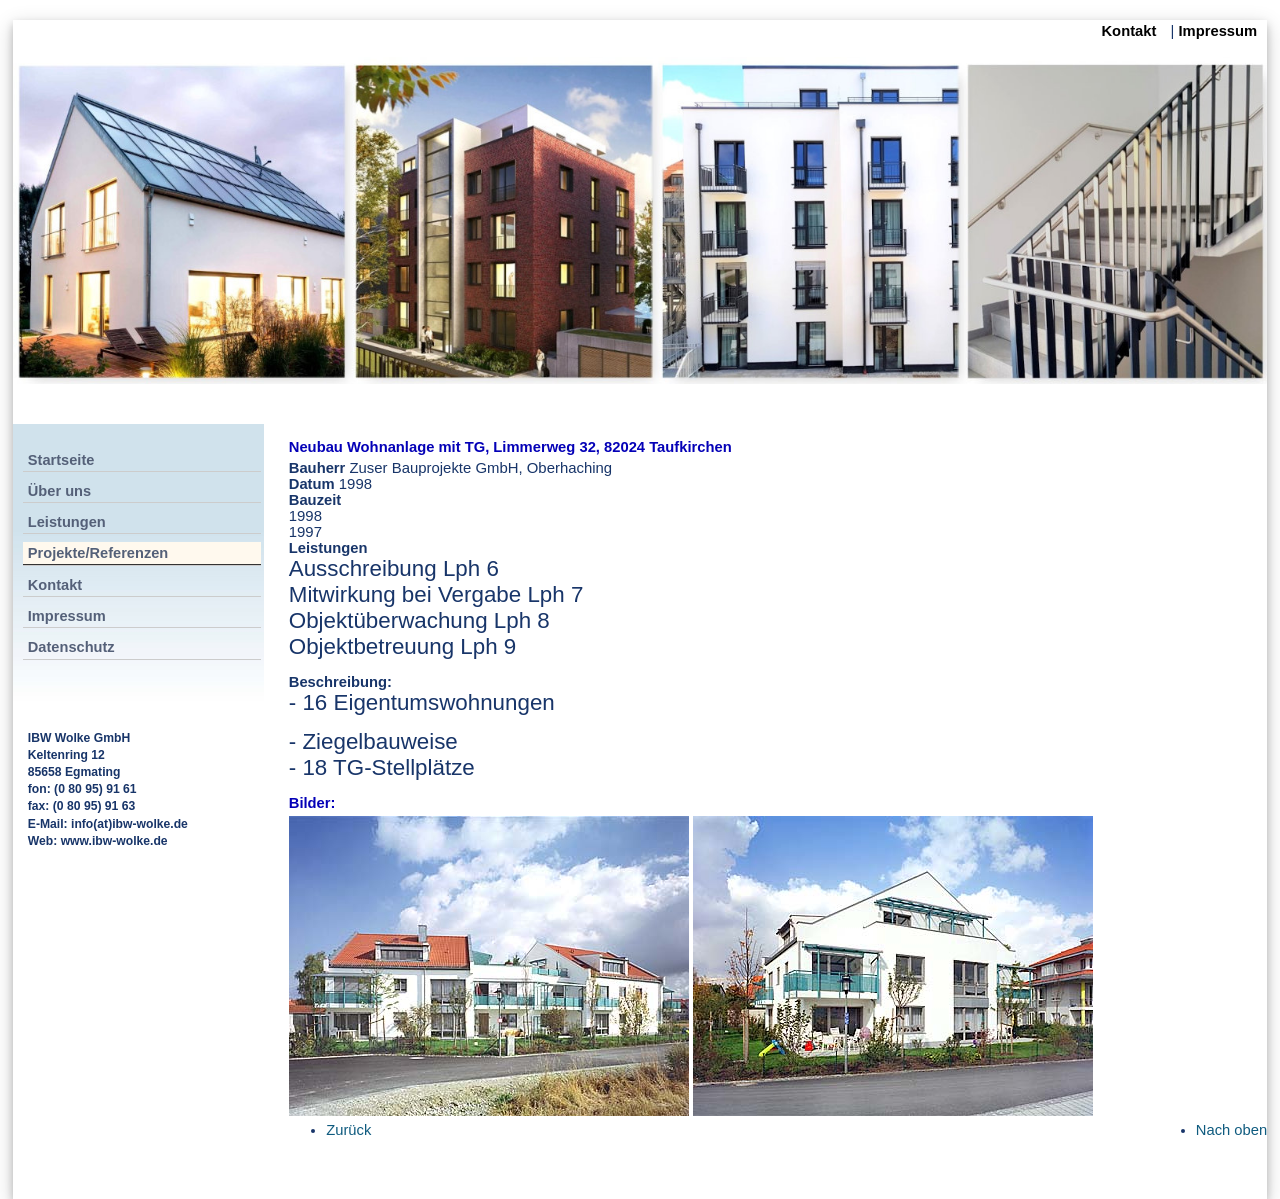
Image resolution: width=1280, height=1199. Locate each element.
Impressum (1217, 31)
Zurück (348, 1130)
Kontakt (1130, 31)
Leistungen (67, 522)
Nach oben (1231, 1130)
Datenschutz (71, 647)
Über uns (59, 491)
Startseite (61, 460)
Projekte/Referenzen (98, 553)
